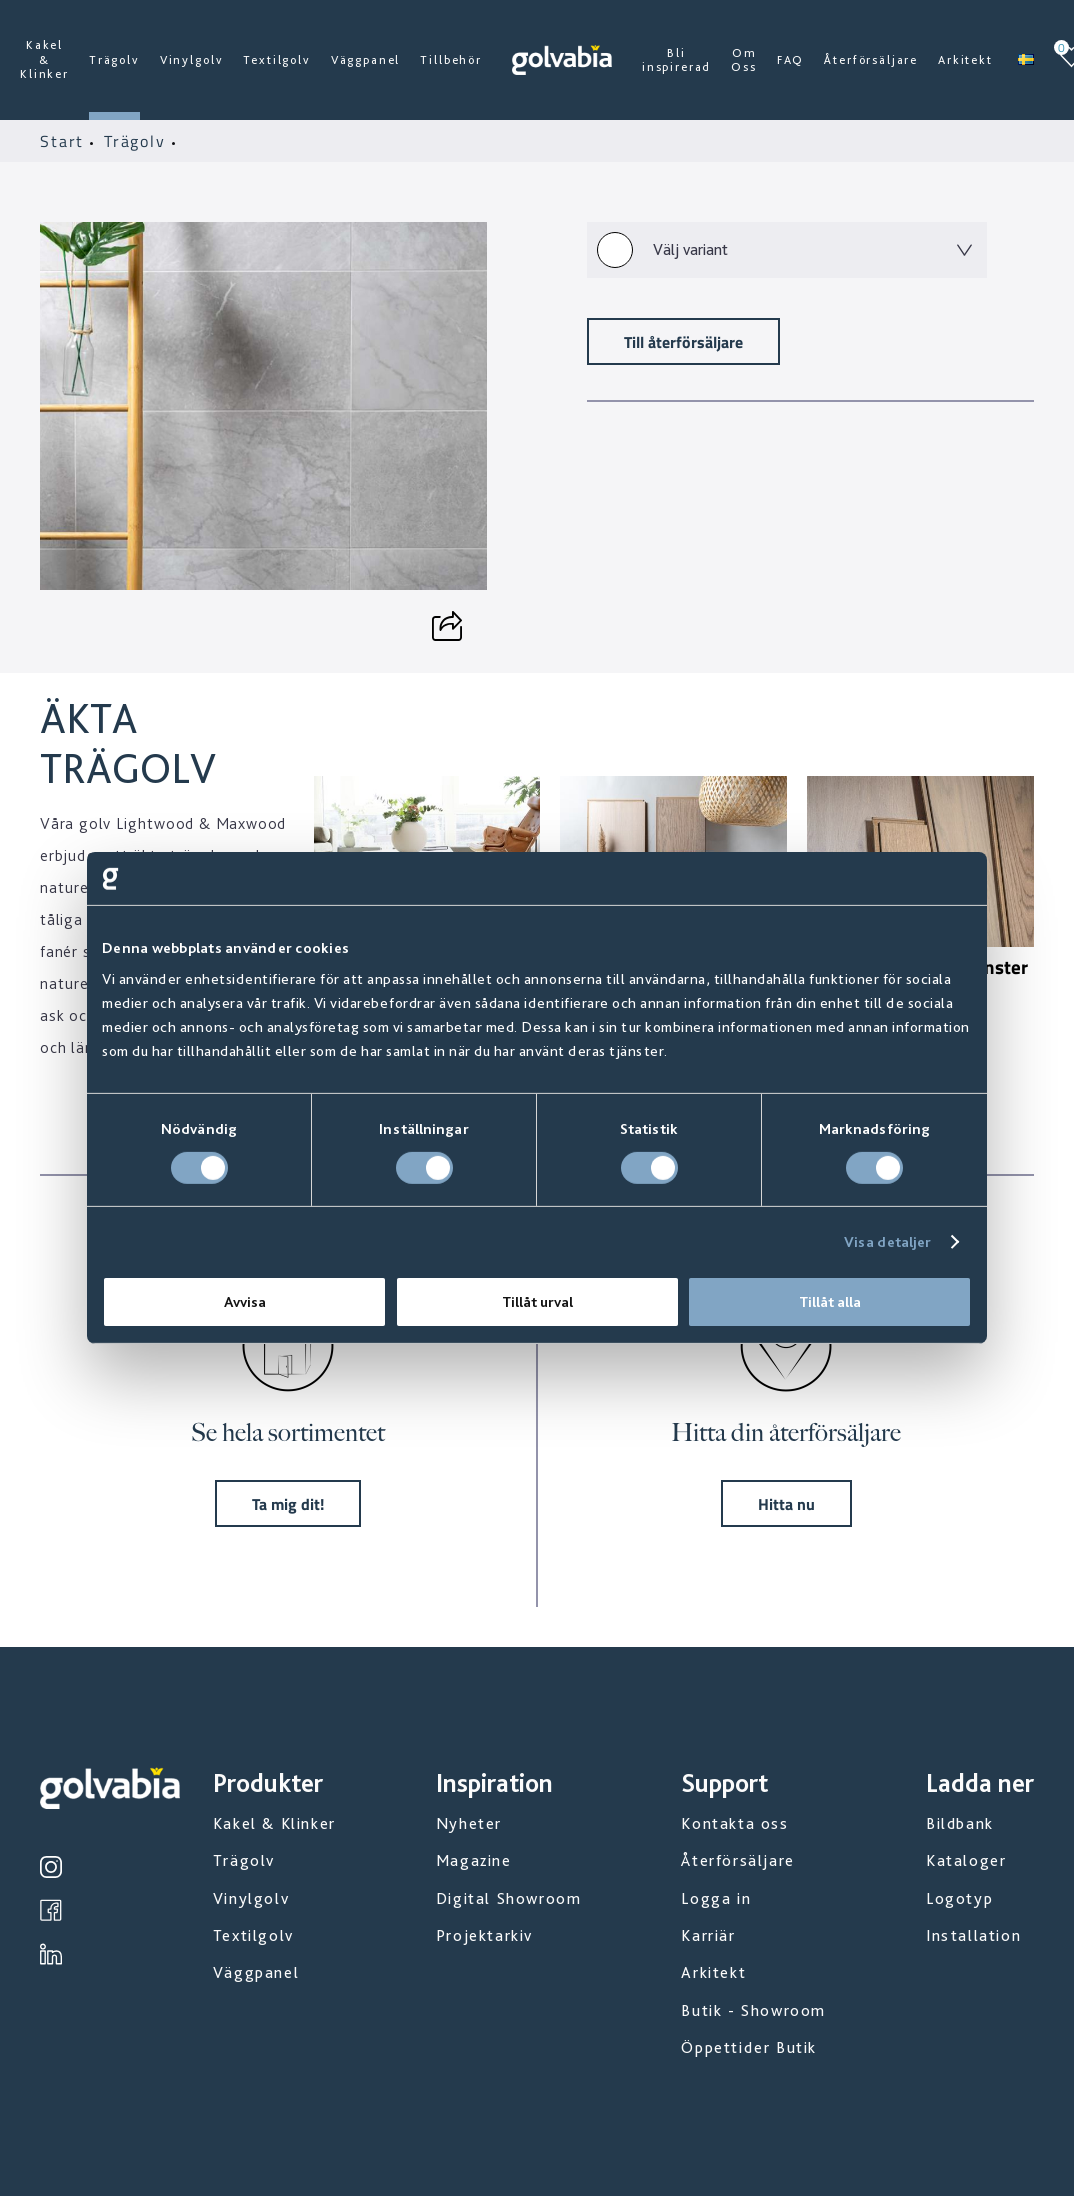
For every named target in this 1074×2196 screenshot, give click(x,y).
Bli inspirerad (676, 60)
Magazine (474, 1860)
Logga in (716, 1898)
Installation (973, 1935)
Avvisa (245, 1302)
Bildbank (960, 1823)
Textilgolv (276, 60)
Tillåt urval (537, 1302)
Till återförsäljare (683, 341)
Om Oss (744, 60)
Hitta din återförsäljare (786, 1432)
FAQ (791, 60)
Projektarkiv (484, 1935)
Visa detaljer (887, 1242)
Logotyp (959, 1898)
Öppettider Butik (749, 2047)
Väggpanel (366, 60)
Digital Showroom (509, 1898)
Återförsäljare (871, 60)
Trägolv (114, 60)
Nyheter (469, 1823)
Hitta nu (786, 1503)
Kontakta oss (734, 1823)
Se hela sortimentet (288, 1432)
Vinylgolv (192, 60)
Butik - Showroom (753, 2010)
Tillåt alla (830, 1302)
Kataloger (966, 1860)
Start (65, 141)
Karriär (708, 1935)
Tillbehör (451, 60)
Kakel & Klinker (44, 59)
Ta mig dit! (288, 1503)
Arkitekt (965, 60)
